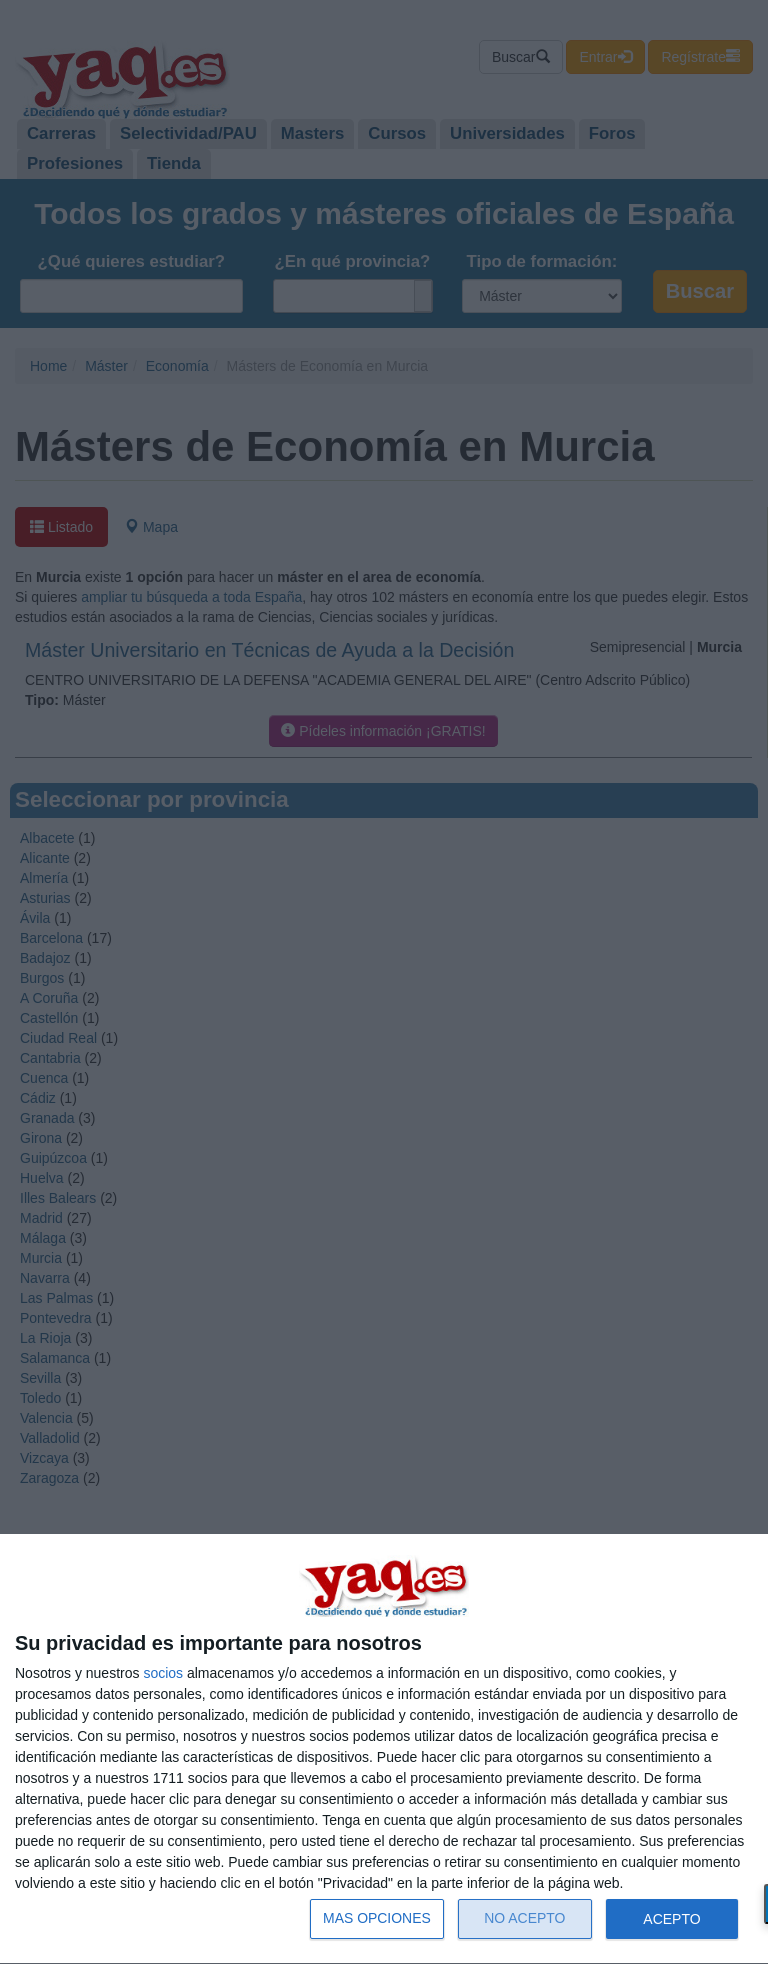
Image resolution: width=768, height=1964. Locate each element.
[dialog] (384, 1749)
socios (163, 1673)
